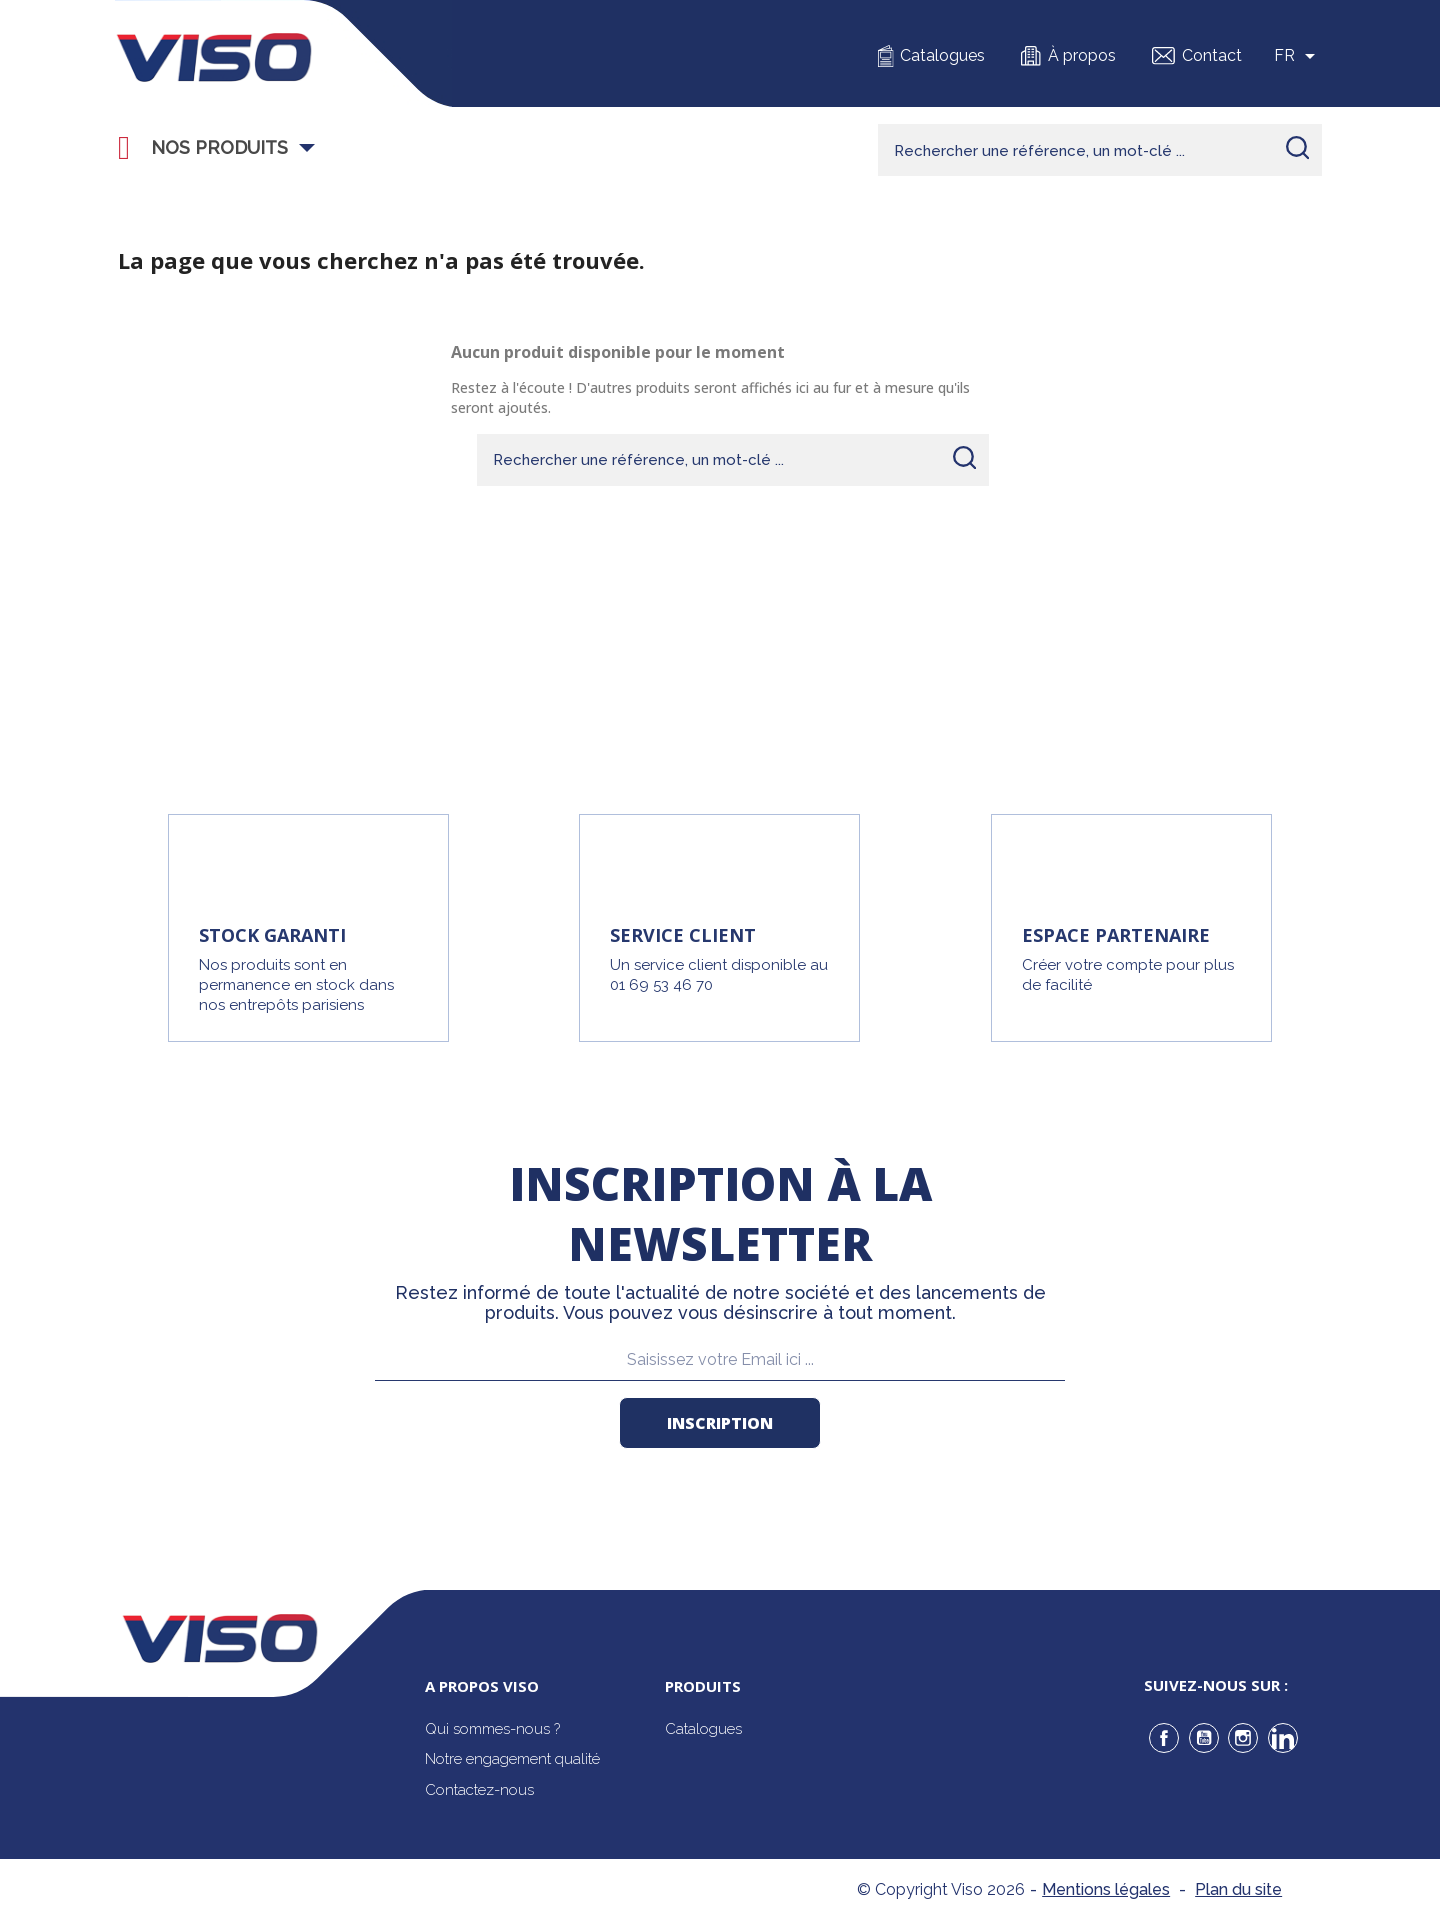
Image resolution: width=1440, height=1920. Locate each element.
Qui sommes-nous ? (492, 1729)
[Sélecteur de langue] (1298, 56)
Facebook (1164, 1738)
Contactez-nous (479, 1790)
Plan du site (1238, 1889)
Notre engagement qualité (512, 1759)
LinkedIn (1283, 1738)
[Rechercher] (1100, 150)
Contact (1212, 55)
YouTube (1204, 1738)
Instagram (1243, 1738)
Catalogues (942, 55)
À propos (1082, 55)
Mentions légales (1106, 1889)
